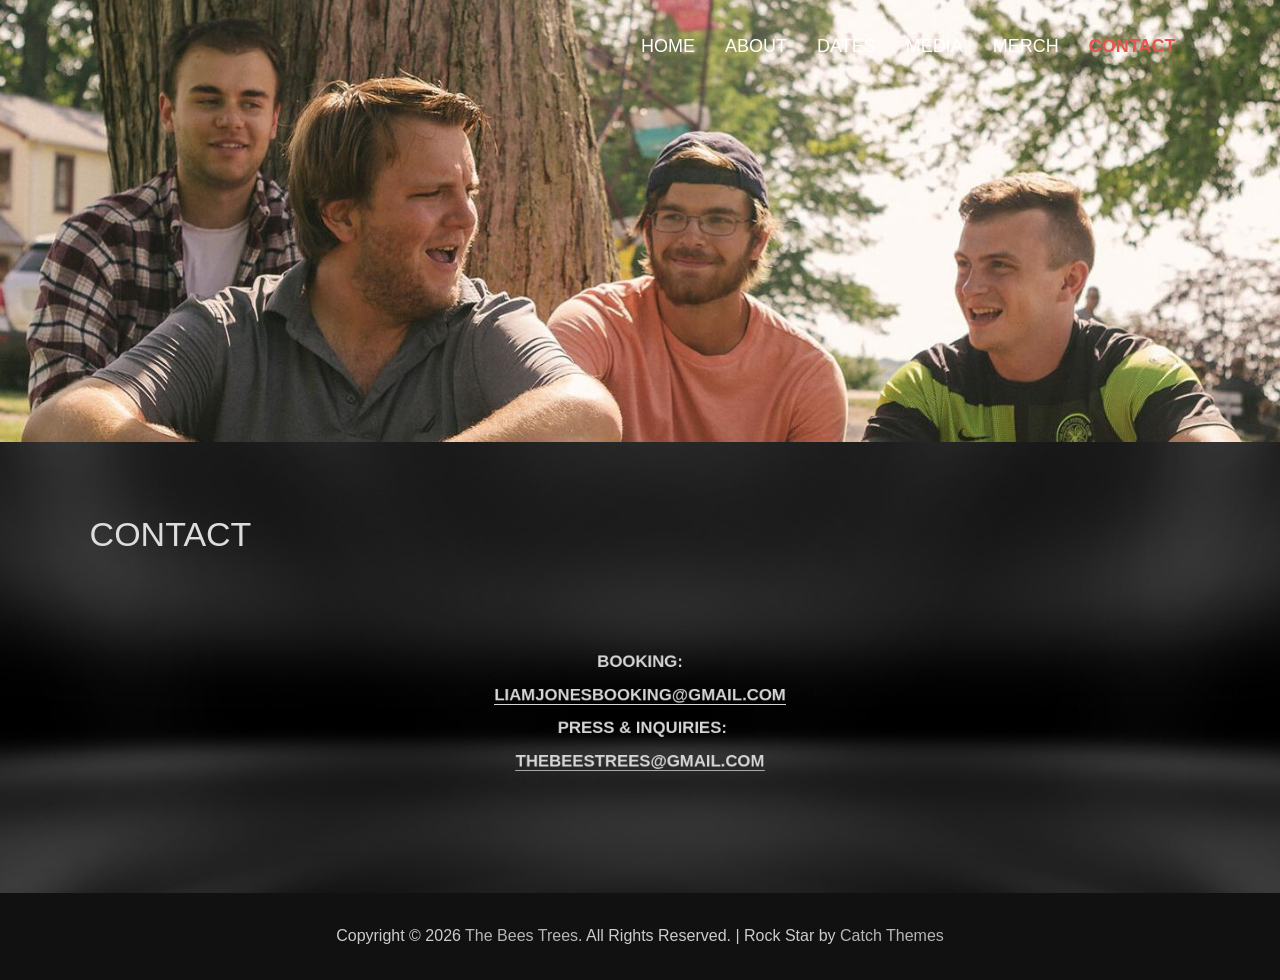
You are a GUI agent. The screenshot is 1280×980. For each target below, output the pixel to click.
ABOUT (756, 46)
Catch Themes (892, 935)
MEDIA (934, 46)
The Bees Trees (521, 935)
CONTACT (1132, 46)
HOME (668, 46)
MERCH (1026, 46)
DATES (846, 46)
